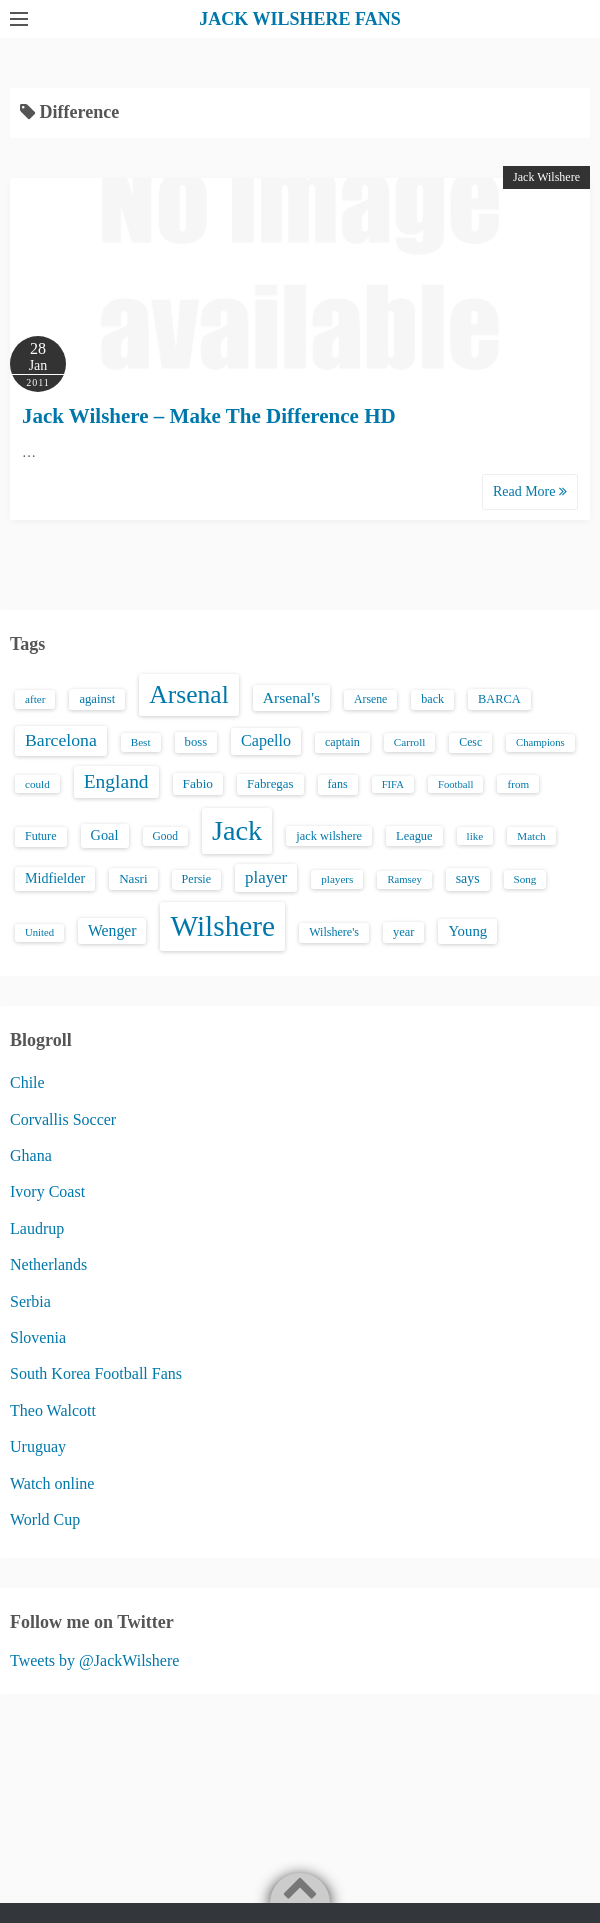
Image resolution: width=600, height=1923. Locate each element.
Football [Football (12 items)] (456, 784)
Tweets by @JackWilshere (94, 1660)
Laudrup (37, 1228)
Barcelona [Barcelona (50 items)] (61, 740)
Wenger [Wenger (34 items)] (112, 930)
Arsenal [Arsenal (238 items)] (189, 694)
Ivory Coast (47, 1191)
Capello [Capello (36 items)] (266, 740)
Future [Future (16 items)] (41, 836)
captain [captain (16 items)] (342, 742)
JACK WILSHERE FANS (299, 19)
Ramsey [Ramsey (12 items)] (404, 879)
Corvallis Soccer (63, 1119)
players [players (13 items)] (337, 879)
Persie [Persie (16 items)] (196, 879)
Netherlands (48, 1264)
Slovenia (38, 1337)
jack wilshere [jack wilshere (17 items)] (329, 836)
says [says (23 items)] (468, 878)
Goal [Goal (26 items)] (105, 835)
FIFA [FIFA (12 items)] (393, 784)
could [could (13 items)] (37, 784)
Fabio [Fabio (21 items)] (198, 783)
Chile (27, 1082)
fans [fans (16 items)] (338, 784)
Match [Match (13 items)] (531, 836)
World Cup (45, 1519)
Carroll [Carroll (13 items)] (410, 742)
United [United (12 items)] (39, 932)
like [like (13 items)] (475, 836)
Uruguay (38, 1446)
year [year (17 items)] (403, 932)
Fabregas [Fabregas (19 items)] (270, 784)
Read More (530, 491)
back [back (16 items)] (432, 699)
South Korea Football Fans (96, 1373)
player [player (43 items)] (266, 877)
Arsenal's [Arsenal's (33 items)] (291, 697)
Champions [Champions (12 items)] (540, 742)
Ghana (31, 1155)
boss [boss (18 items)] (196, 742)
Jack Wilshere (546, 177)
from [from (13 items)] (518, 784)
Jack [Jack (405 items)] (237, 830)
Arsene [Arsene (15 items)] (370, 699)
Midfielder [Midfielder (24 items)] (55, 878)
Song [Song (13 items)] (525, 879)
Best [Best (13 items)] (141, 742)
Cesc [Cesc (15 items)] (470, 742)
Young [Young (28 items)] (467, 931)
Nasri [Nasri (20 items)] (133, 878)
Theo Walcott (53, 1410)
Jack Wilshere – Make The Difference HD (209, 416)
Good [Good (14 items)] (166, 836)
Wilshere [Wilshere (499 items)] (222, 926)
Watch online (52, 1483)
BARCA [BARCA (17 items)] (499, 699)
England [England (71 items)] (116, 781)
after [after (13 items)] (35, 699)
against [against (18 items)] (97, 699)
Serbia (30, 1301)
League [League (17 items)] (414, 836)
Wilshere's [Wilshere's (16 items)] (334, 932)
